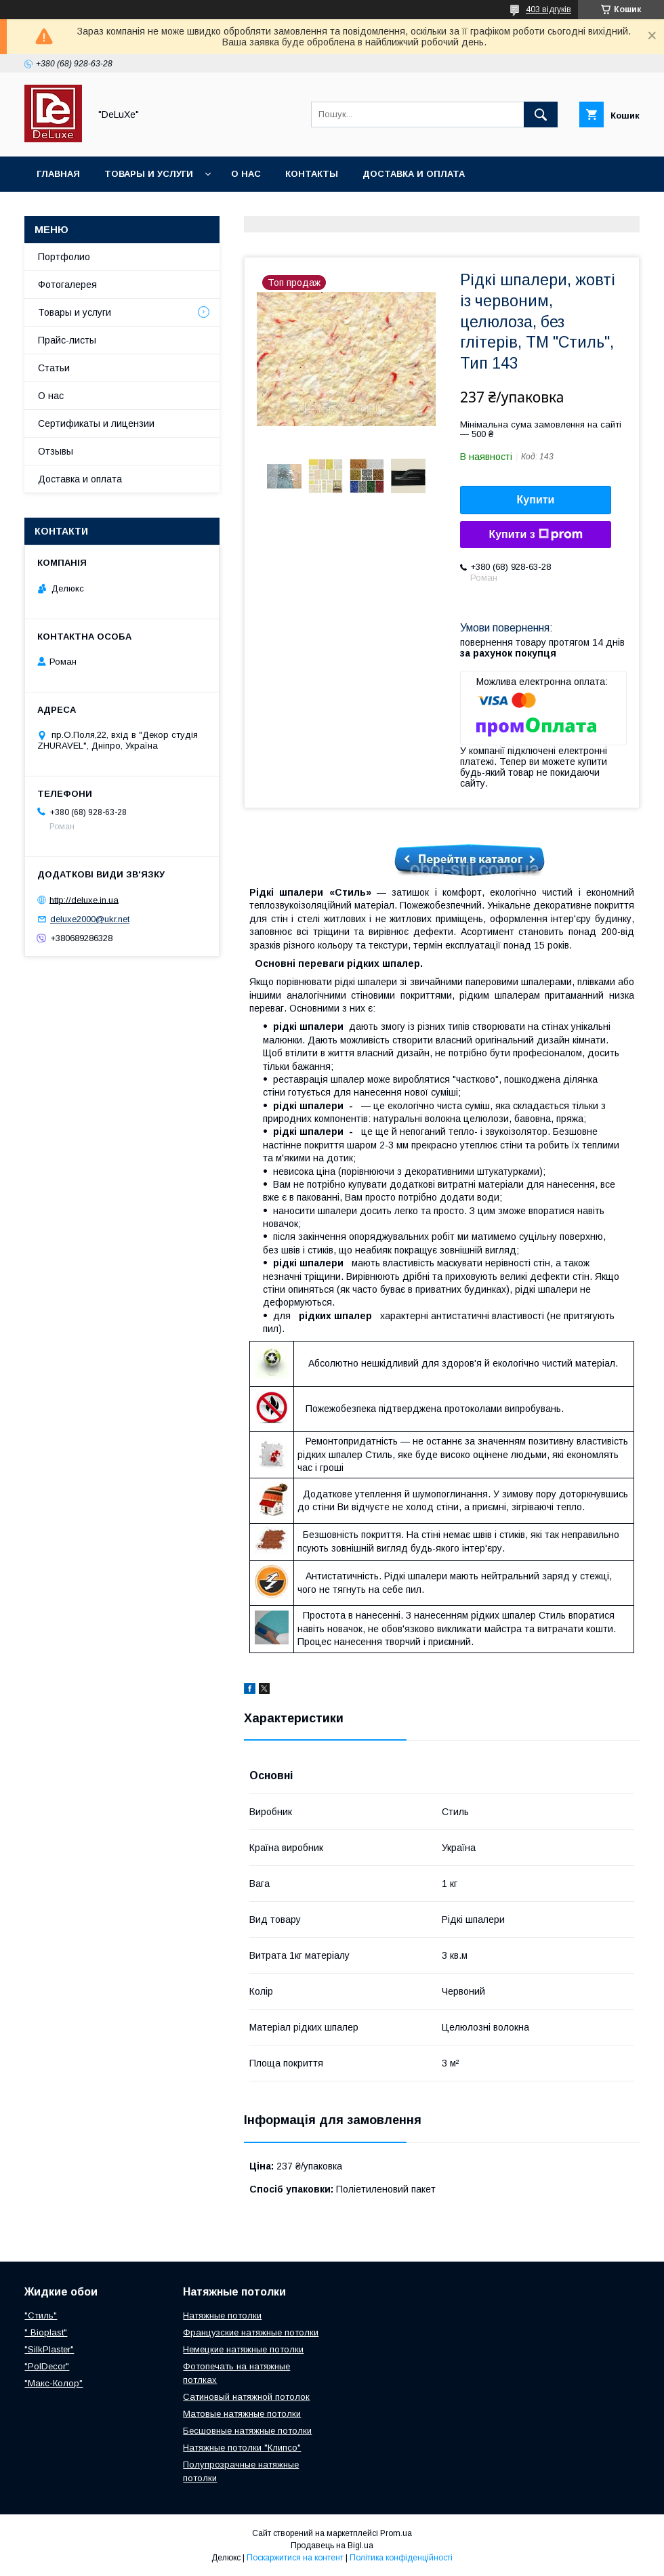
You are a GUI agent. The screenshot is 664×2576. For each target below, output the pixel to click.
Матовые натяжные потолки (242, 2414)
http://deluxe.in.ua (84, 899)
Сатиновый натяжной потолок (246, 2397)
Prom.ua (396, 2533)
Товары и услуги (148, 174)
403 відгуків (548, 9)
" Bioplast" (45, 2332)
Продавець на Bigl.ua (332, 2545)
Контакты (311, 174)
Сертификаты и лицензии (96, 423)
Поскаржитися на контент (295, 2557)
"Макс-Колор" (53, 2383)
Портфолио (64, 256)
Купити (536, 499)
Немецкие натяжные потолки (243, 2349)
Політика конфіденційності (401, 2557)
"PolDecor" (46, 2366)
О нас (246, 174)
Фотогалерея (67, 284)
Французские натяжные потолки (250, 2332)
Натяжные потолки (222, 2315)
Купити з (535, 534)
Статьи (54, 367)
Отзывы (55, 451)
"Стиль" (40, 2315)
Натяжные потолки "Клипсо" (242, 2448)
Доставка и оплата (413, 174)
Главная (58, 174)
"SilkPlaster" (49, 2349)
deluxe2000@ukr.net (89, 919)
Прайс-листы (67, 340)
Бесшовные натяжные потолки (247, 2431)
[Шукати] (541, 114)
